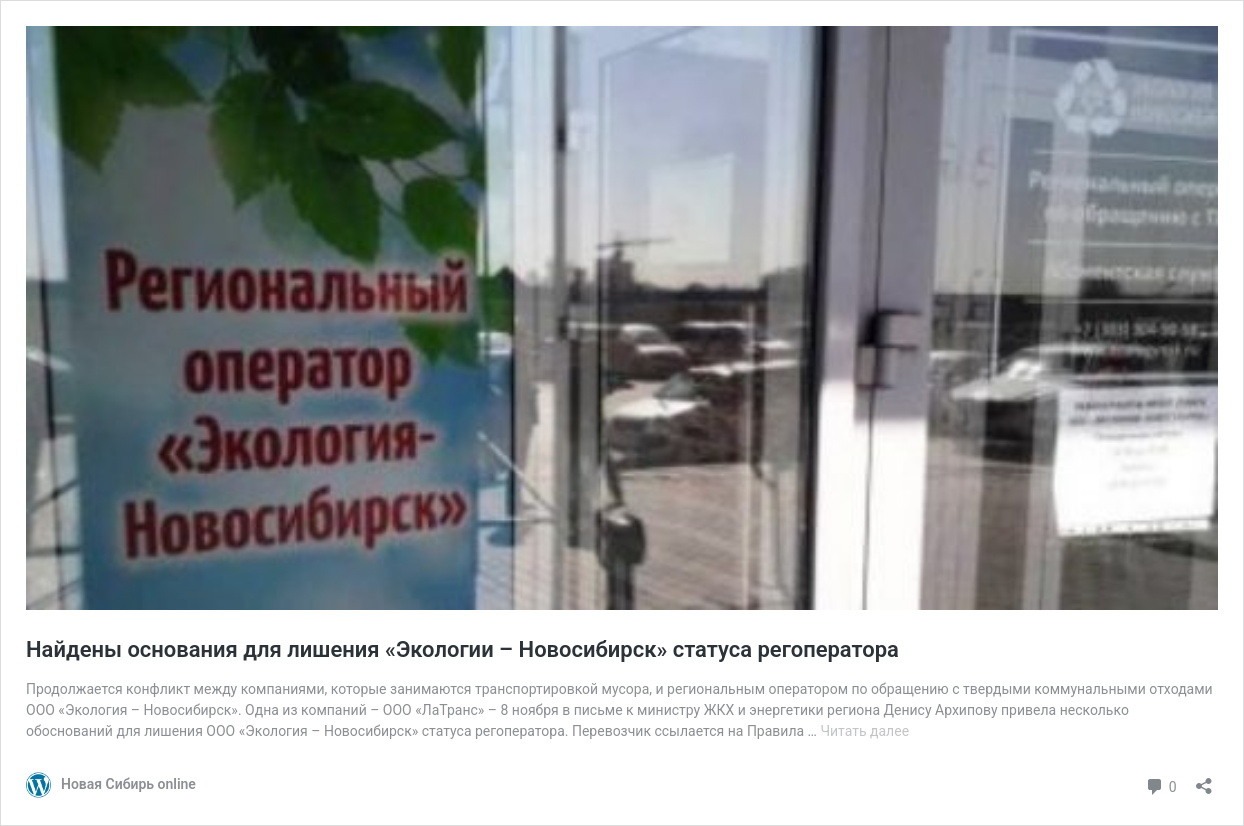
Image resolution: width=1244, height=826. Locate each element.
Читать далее (864, 731)
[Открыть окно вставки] (1204, 779)
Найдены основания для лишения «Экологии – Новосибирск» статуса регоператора (462, 649)
